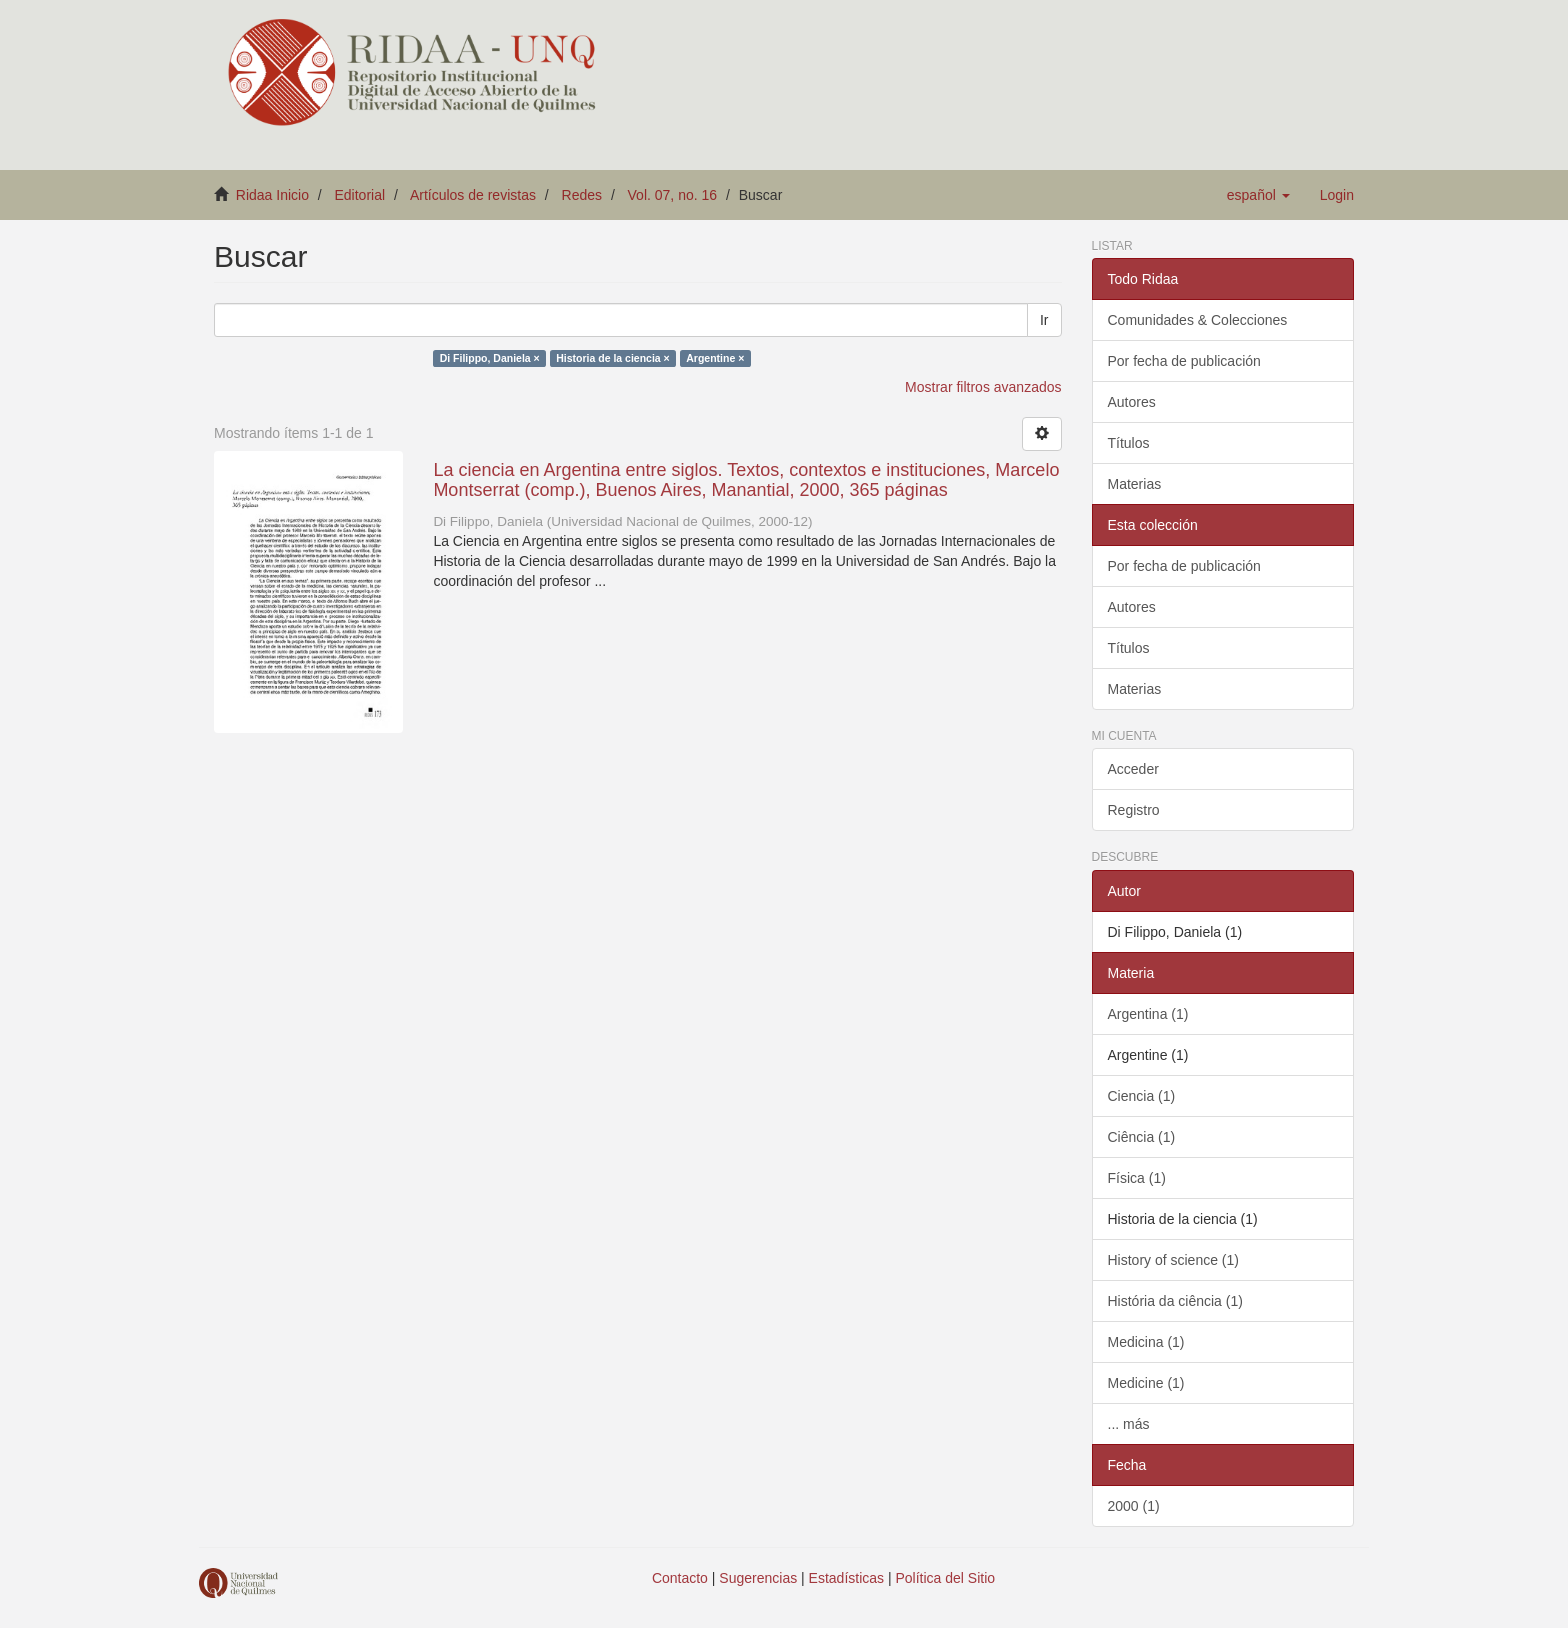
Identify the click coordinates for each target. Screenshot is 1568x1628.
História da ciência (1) (1175, 1301)
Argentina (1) (1148, 1014)
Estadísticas (846, 1578)
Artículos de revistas (473, 195)
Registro (1134, 810)
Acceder (1133, 769)
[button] (1258, 195)
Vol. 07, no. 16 (673, 195)
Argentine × (715, 358)
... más (1129, 1424)
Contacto (680, 1578)
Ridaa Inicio (272, 195)
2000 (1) (1134, 1506)
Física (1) (1137, 1178)
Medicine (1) (1146, 1383)
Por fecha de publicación (1184, 361)
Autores (1132, 402)
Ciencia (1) (1142, 1096)
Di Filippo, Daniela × (490, 358)
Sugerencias (758, 1578)
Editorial (360, 195)
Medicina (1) (1146, 1342)
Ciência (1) (1142, 1137)
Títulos (1129, 443)
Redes (582, 195)
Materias (1135, 484)
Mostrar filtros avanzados (983, 387)
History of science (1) (1173, 1260)
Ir (1044, 320)
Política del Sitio (946, 1578)
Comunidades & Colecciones (1198, 320)
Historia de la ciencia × (613, 358)
